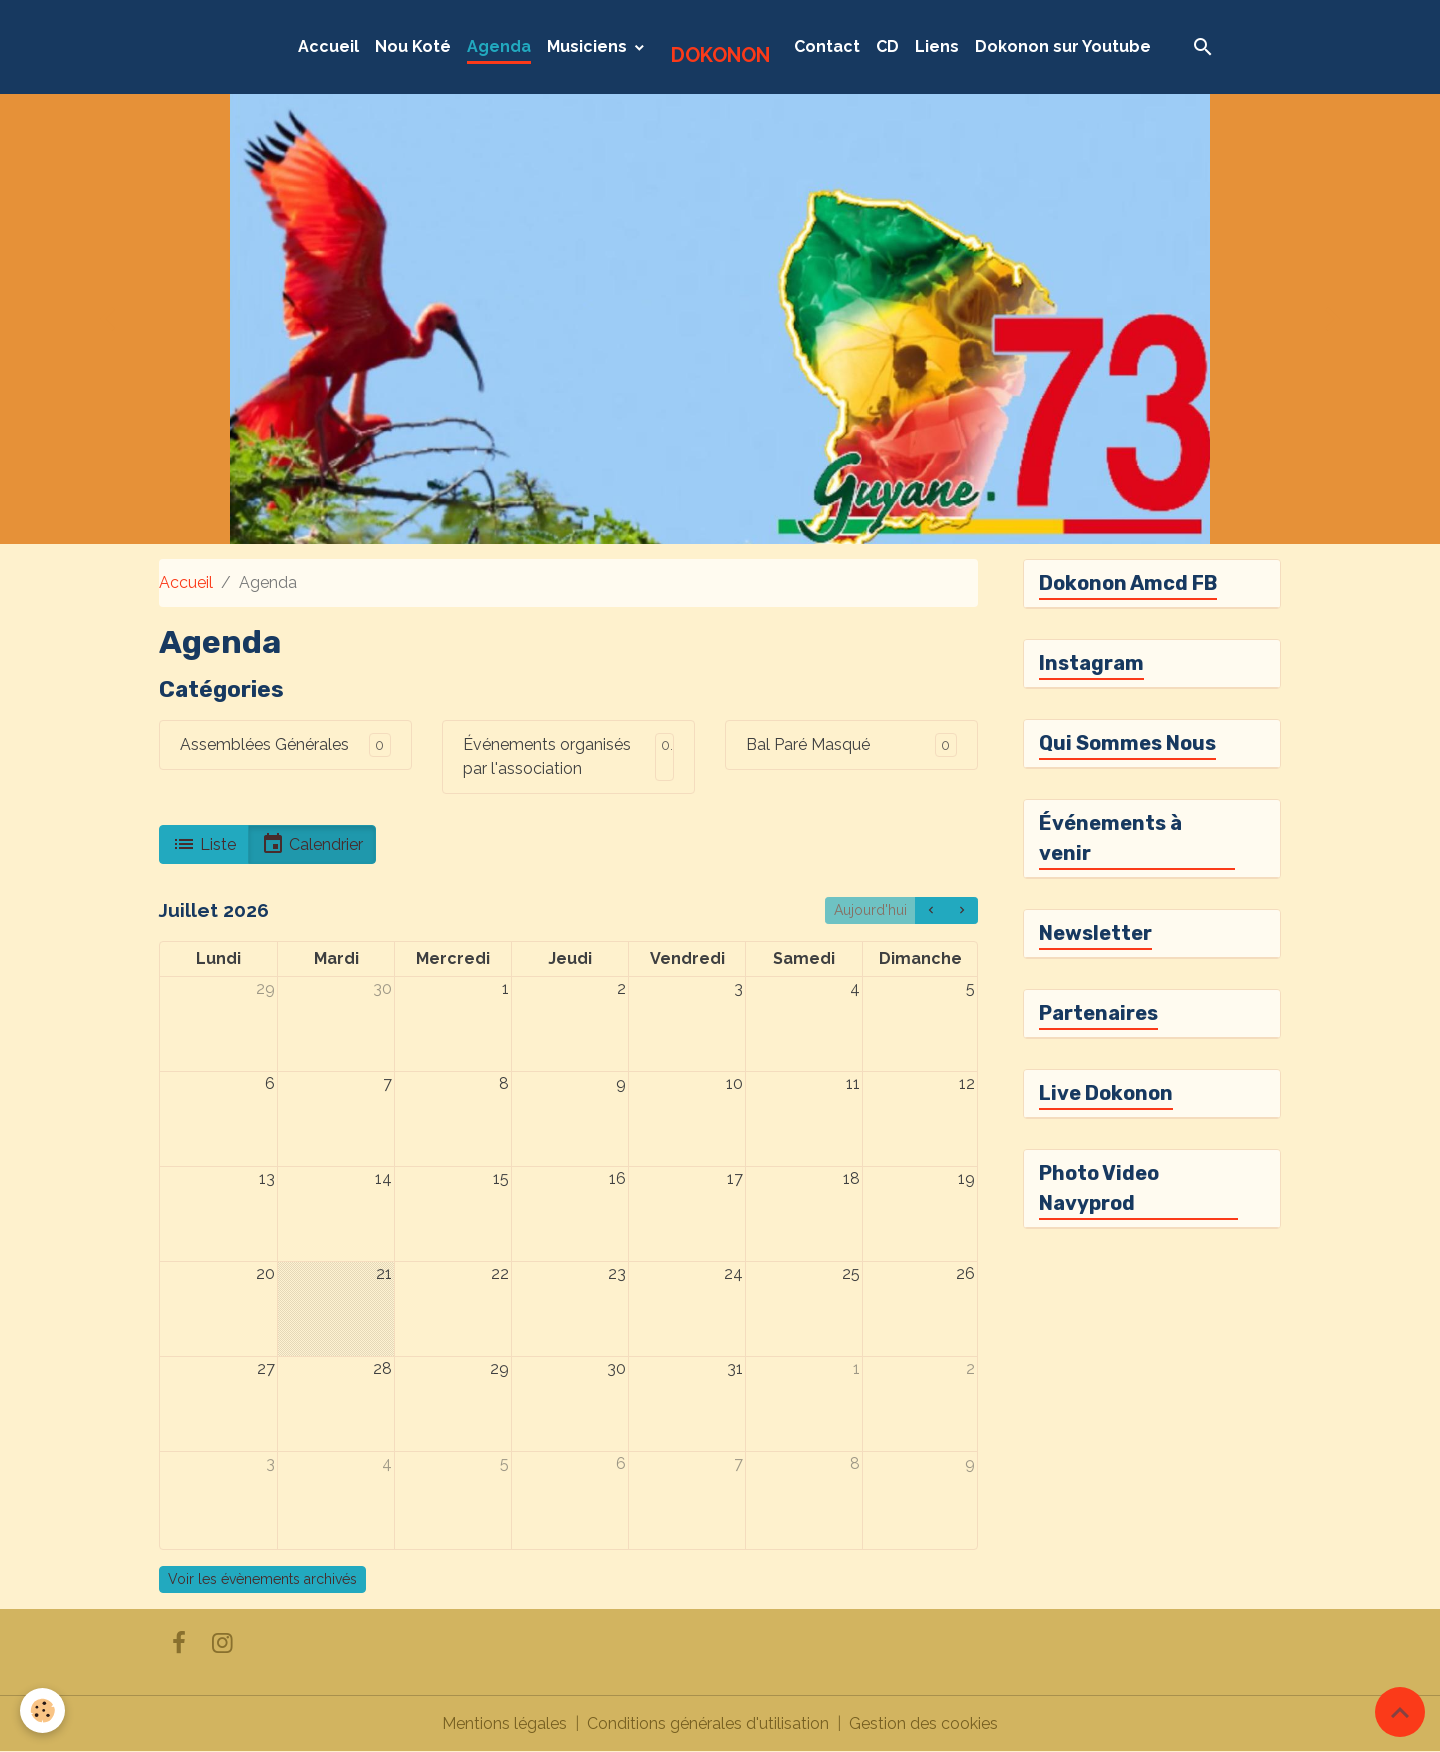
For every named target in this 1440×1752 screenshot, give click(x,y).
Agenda (499, 46)
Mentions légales (504, 1723)
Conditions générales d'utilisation (708, 1723)
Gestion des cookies (923, 1723)
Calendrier (312, 844)
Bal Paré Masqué (808, 744)
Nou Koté (413, 46)
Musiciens (589, 46)
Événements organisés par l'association (547, 756)
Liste (204, 844)
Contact (827, 46)
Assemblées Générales (264, 744)
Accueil (328, 46)
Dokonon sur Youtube (1063, 46)
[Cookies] (42, 1710)
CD (887, 46)
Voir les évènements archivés (262, 1579)
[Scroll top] (1400, 1712)
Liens (937, 46)
